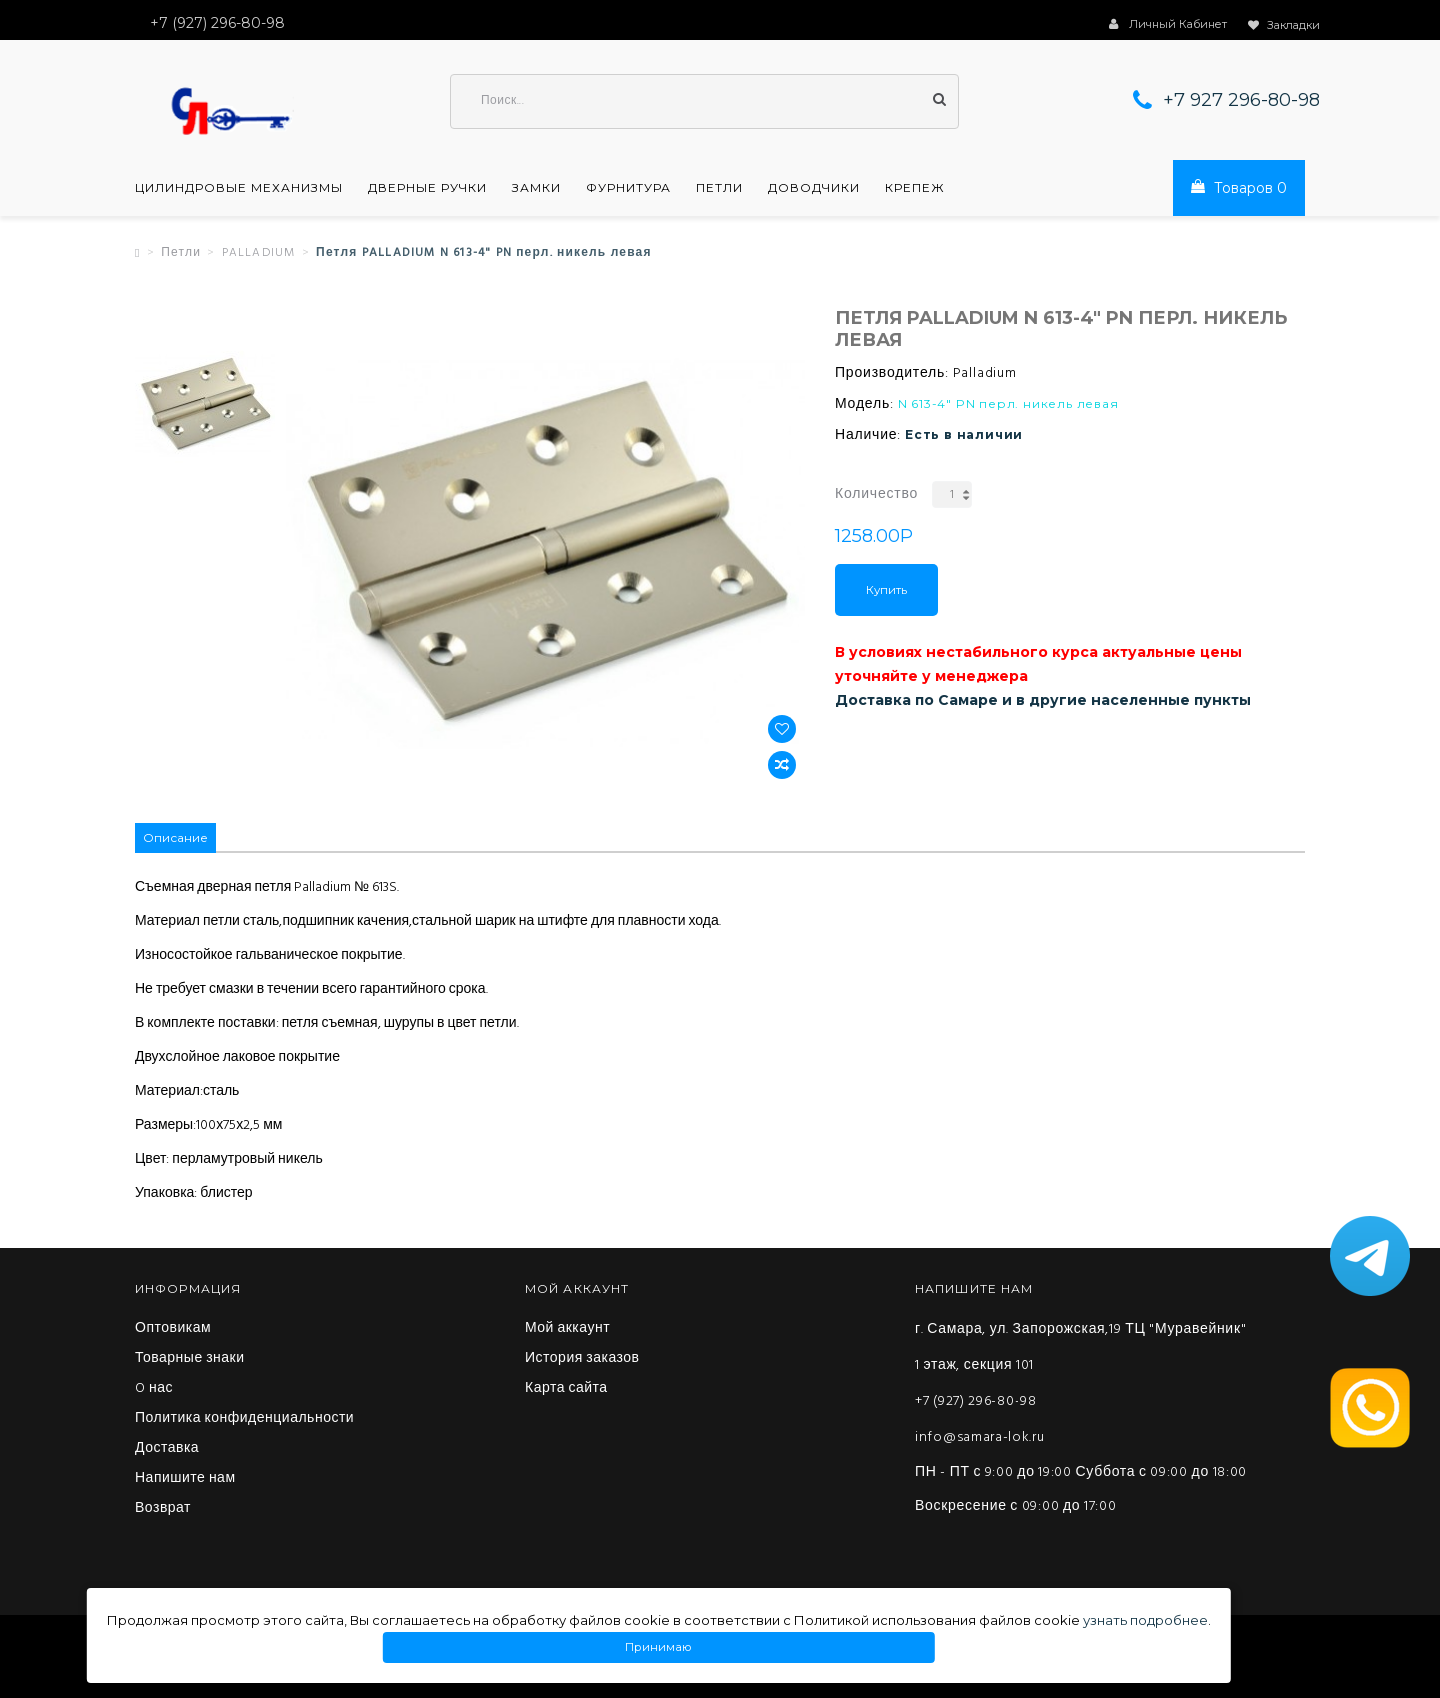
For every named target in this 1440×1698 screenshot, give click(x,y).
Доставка (167, 1449)
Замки (536, 188)
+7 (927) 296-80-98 (976, 1401)
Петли (719, 188)
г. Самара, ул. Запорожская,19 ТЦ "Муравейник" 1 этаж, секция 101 (1080, 1347)
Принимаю (659, 1647)
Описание (175, 837)
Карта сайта (566, 1389)
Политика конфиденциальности (244, 1419)
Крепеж (915, 188)
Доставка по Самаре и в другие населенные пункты (1043, 700)
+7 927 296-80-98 (1241, 100)
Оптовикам (173, 1329)
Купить (886, 590)
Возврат (163, 1509)
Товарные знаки (190, 1359)
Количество (876, 494)
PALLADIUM (259, 253)
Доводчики (814, 188)
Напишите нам (185, 1479)
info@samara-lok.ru (980, 1437)
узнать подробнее (1145, 1620)
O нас (154, 1389)
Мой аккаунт (567, 1329)
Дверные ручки (427, 188)
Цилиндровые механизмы (239, 188)
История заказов (582, 1359)
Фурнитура (628, 188)
